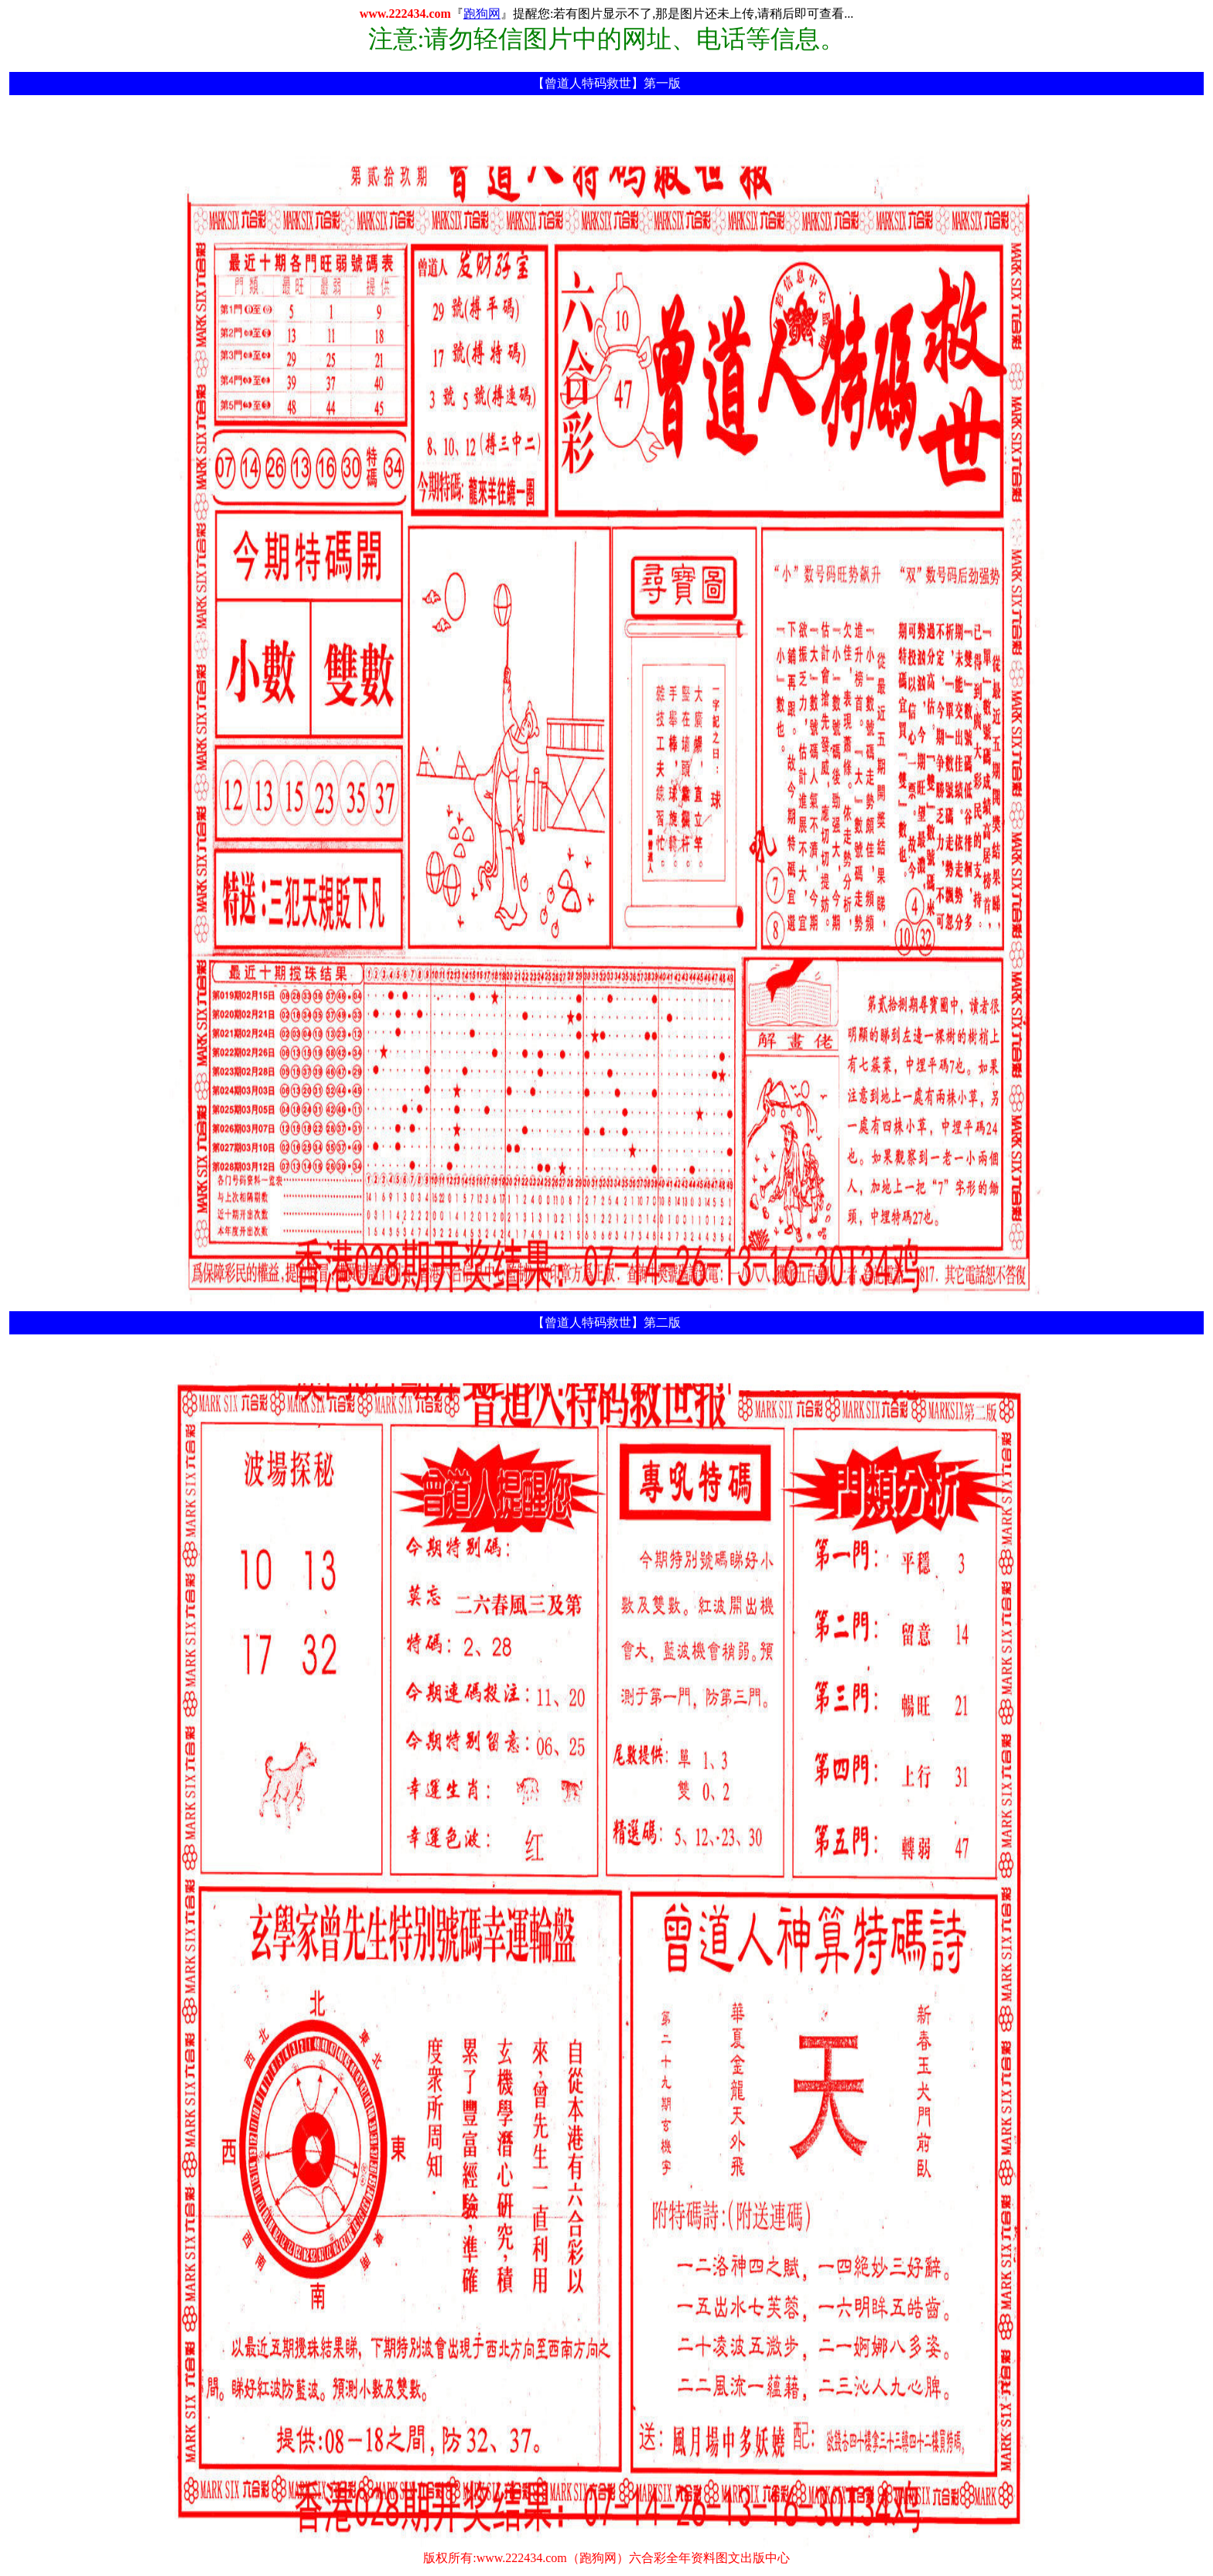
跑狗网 (482, 13)
